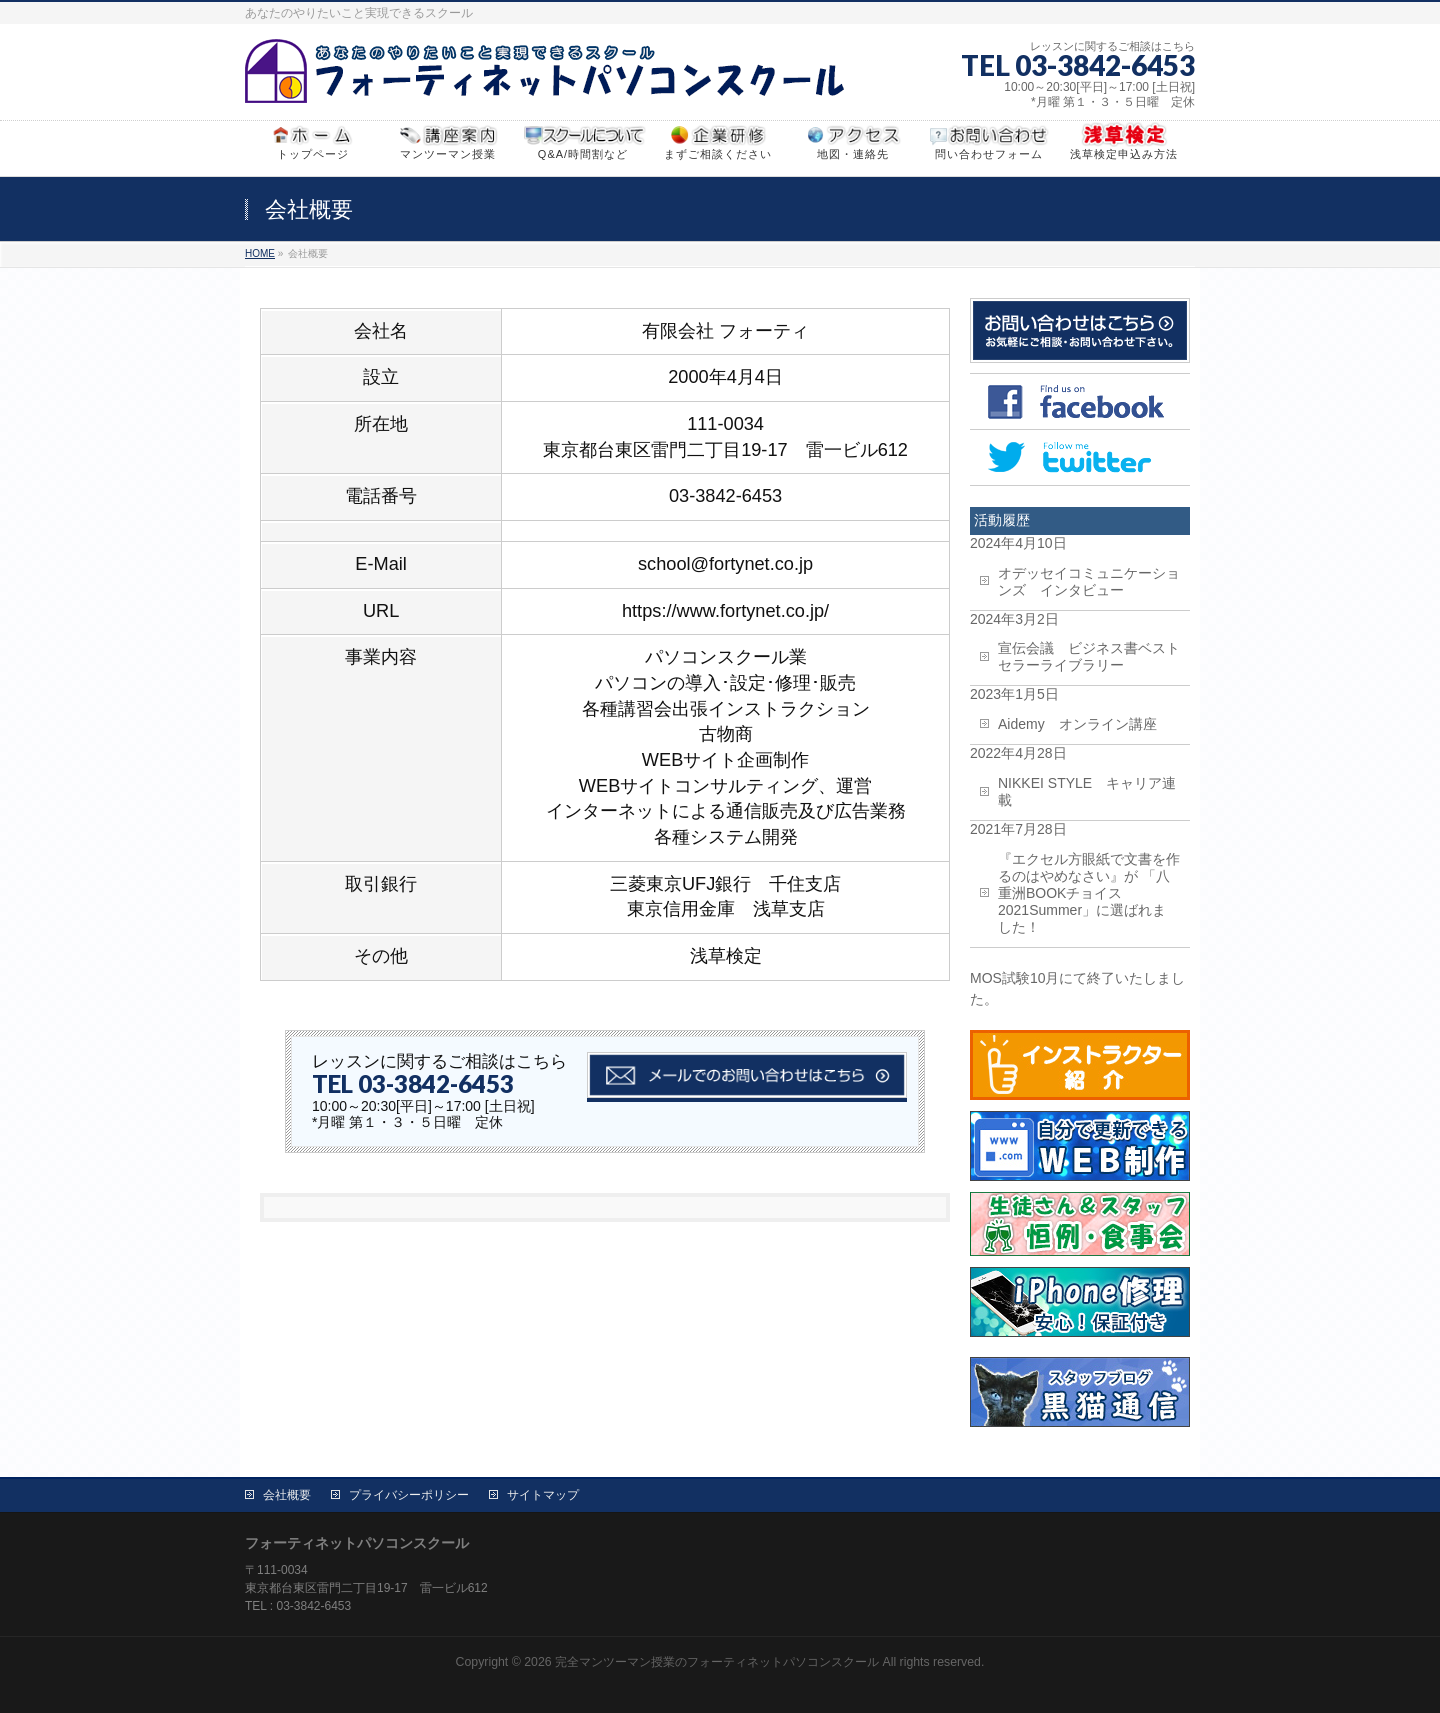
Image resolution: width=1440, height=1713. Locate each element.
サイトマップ (543, 1495)
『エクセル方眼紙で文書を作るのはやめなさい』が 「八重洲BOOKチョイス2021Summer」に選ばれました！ (1089, 893)
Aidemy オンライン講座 (1077, 724)
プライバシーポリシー (409, 1495)
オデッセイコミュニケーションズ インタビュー (1089, 581)
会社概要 (287, 1495)
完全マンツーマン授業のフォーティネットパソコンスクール (717, 1662)
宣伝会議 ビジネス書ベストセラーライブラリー (1089, 656)
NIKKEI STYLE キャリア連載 (1087, 791)
